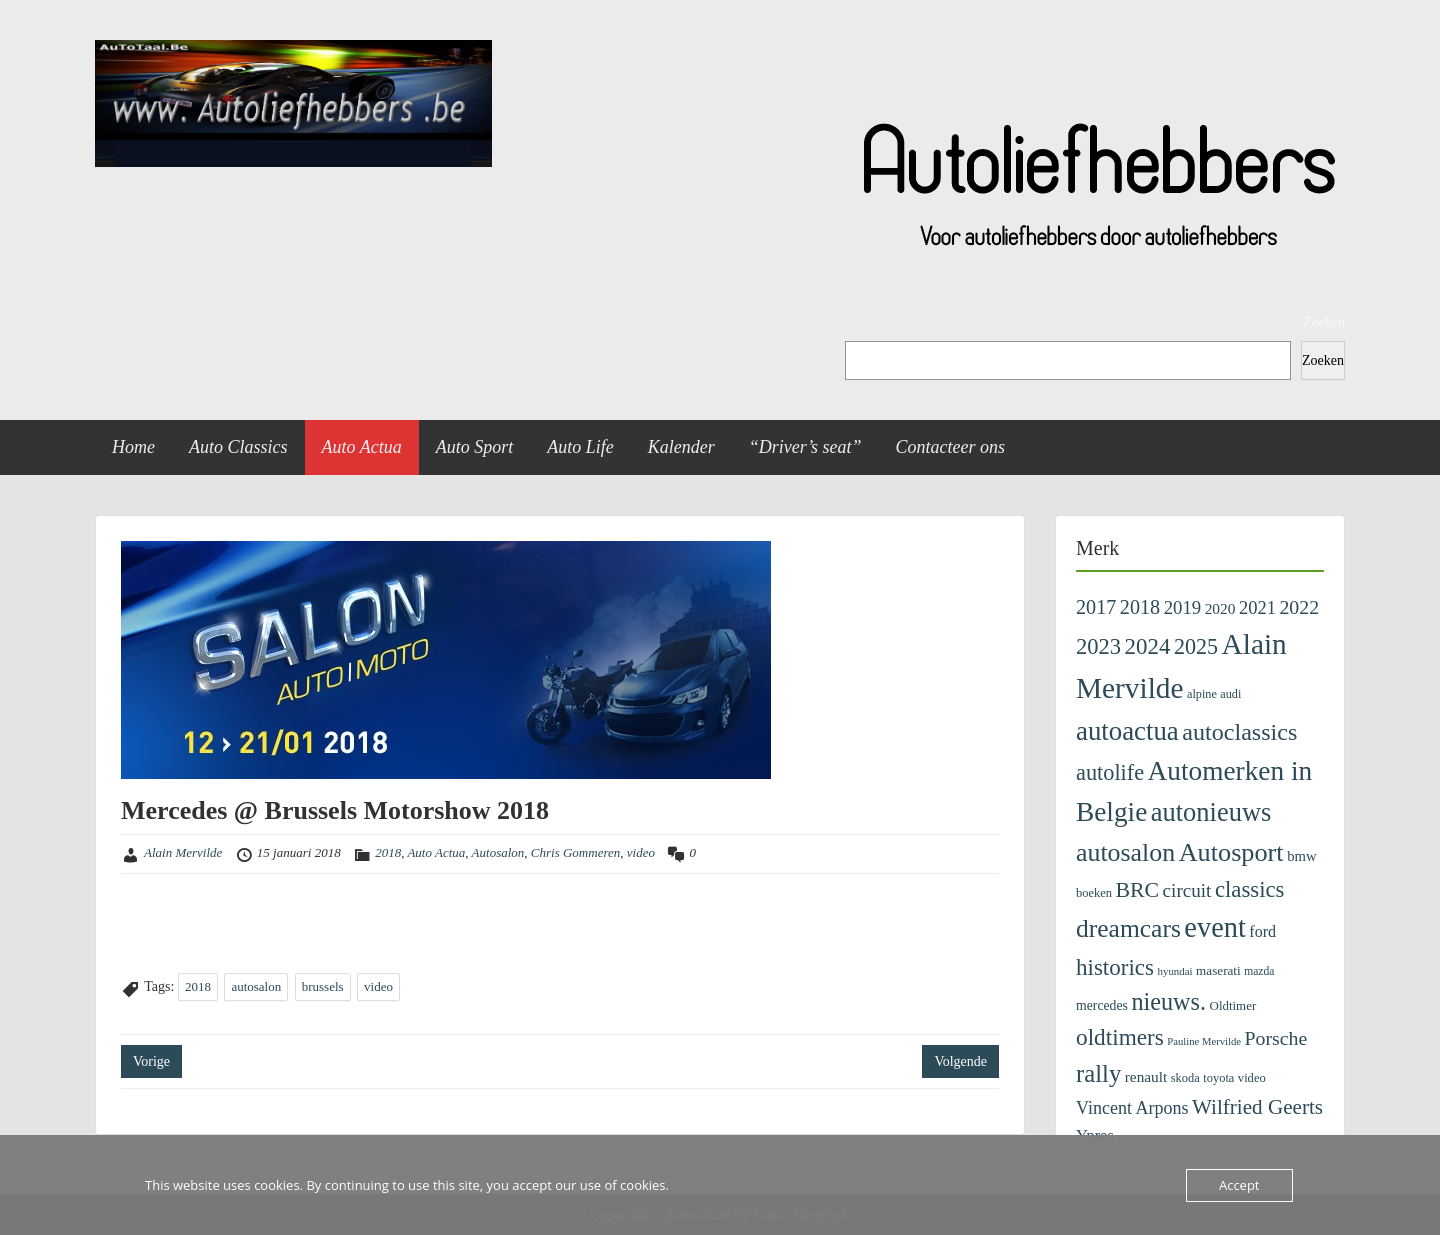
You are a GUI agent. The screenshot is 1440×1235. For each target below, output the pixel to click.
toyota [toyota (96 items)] (1218, 1078)
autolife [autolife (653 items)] (1110, 772)
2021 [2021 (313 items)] (1257, 608)
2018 (388, 852)
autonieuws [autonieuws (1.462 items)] (1211, 812)
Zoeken (1324, 322)
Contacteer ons (951, 447)
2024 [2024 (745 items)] (1148, 646)
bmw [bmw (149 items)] (1301, 856)
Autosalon (498, 852)
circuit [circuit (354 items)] (1187, 890)
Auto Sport (475, 447)
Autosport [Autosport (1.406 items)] (1231, 852)
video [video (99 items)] (1252, 1078)
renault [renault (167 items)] (1146, 1076)
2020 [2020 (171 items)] (1220, 608)
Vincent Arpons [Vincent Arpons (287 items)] (1132, 1108)
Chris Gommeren (575, 852)
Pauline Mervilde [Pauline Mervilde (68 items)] (1204, 1041)
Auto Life (580, 447)
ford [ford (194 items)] (1262, 931)
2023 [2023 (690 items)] (1098, 646)
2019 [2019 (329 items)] (1183, 607)
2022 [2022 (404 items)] (1299, 607)
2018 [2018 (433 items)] (1140, 607)
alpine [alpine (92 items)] (1202, 694)
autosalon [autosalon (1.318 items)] (1125, 852)
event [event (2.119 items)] (1214, 927)
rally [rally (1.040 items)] (1098, 1073)
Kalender (681, 447)
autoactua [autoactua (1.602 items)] (1127, 731)
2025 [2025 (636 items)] (1196, 646)
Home (133, 447)
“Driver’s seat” (805, 447)
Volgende (960, 1061)
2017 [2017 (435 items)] (1096, 607)
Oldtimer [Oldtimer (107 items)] (1233, 1005)
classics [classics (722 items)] (1250, 889)
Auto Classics (238, 447)
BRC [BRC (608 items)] (1137, 890)
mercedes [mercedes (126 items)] (1102, 1005)
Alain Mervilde (183, 852)
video (641, 852)
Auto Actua (362, 447)
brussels (323, 986)
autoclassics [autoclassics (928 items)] (1239, 732)
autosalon (256, 986)
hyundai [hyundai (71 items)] (1175, 971)
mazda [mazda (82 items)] (1259, 971)
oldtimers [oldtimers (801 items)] (1120, 1037)
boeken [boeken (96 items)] (1094, 893)
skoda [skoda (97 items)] (1185, 1078)
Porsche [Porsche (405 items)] (1276, 1038)
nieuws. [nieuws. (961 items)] (1168, 1001)
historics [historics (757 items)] (1115, 967)
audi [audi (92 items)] (1230, 694)
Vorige (151, 1061)
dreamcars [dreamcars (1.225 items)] (1128, 928)
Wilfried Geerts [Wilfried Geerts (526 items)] (1257, 1107)
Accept (1239, 1185)
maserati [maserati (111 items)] (1218, 970)
